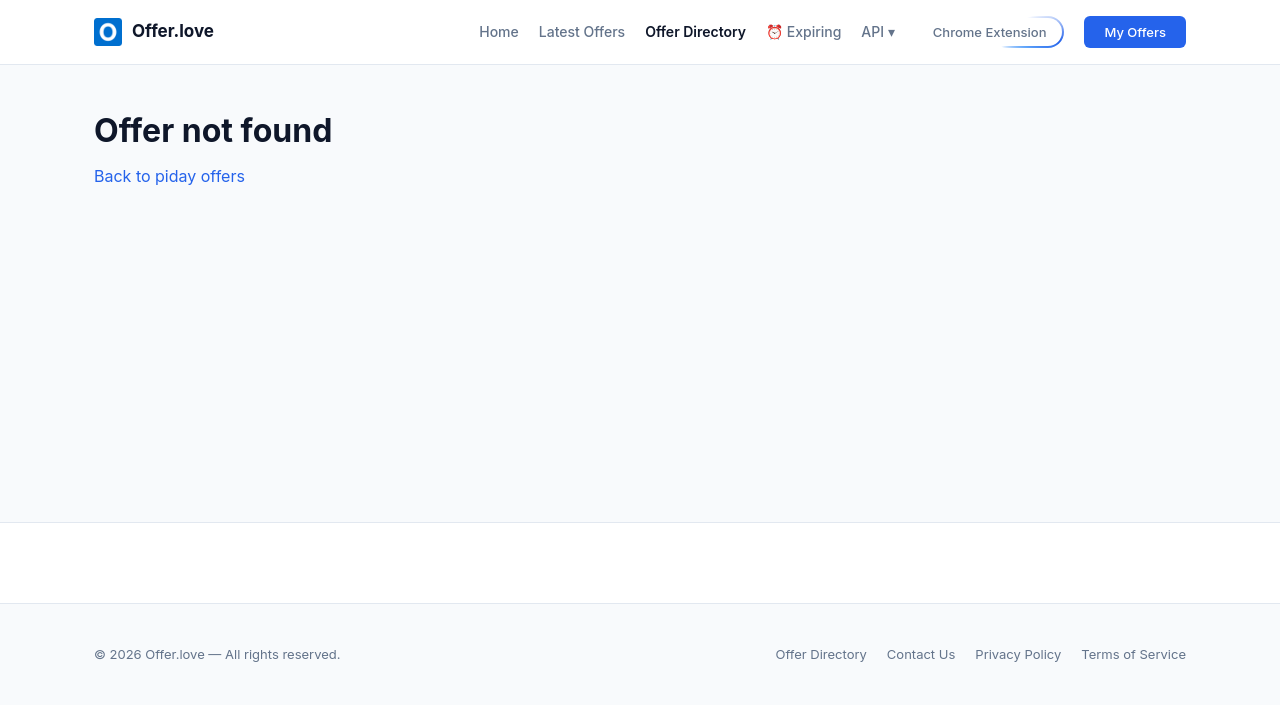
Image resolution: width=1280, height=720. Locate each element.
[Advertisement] (640, 340)
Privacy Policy (1018, 654)
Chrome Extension (990, 32)
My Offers (1135, 32)
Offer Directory (695, 31)
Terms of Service (1133, 654)
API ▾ (877, 31)
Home (499, 31)
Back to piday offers (169, 176)
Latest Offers (582, 31)
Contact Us (921, 654)
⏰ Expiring (803, 31)
